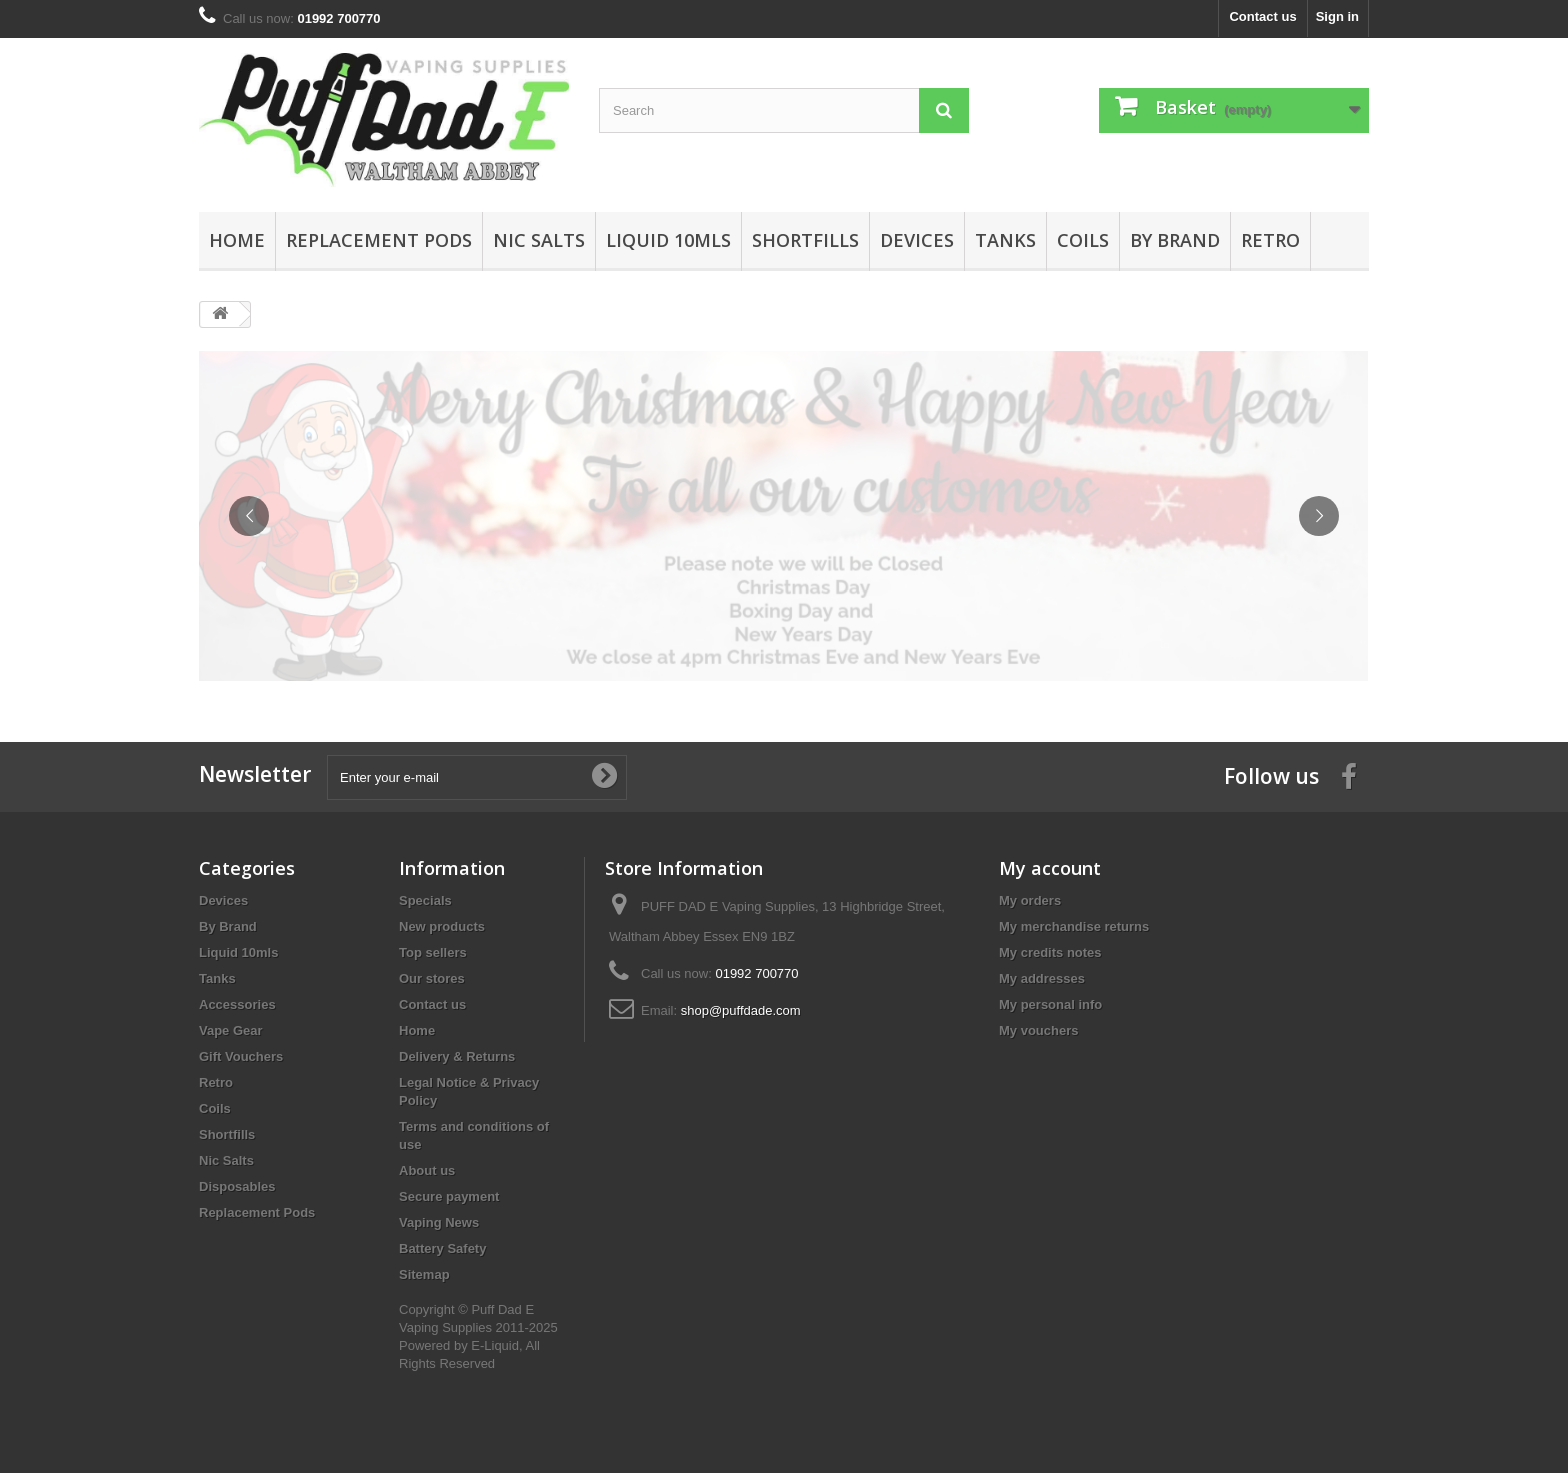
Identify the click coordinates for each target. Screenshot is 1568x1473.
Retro (1270, 240)
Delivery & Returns (457, 1056)
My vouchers (1038, 1030)
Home (237, 240)
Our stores (432, 978)
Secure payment (449, 1196)
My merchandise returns (1074, 926)
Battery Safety (442, 1248)
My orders (1030, 900)
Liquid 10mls (668, 240)
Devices (917, 240)
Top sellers (433, 952)
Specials (425, 900)
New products (442, 926)
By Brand (1175, 240)
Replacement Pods (379, 240)
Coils (1083, 240)
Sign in (1337, 16)
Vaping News (439, 1222)
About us (427, 1170)
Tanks (1005, 240)
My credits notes (1050, 952)
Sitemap (424, 1274)
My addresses (1042, 978)
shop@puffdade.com (741, 1010)
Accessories (237, 1004)
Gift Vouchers (241, 1056)
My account (1050, 868)
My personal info (1050, 1004)
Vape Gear (231, 1030)
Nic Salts (539, 240)
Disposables (237, 1186)
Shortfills (805, 240)
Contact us (1262, 16)
